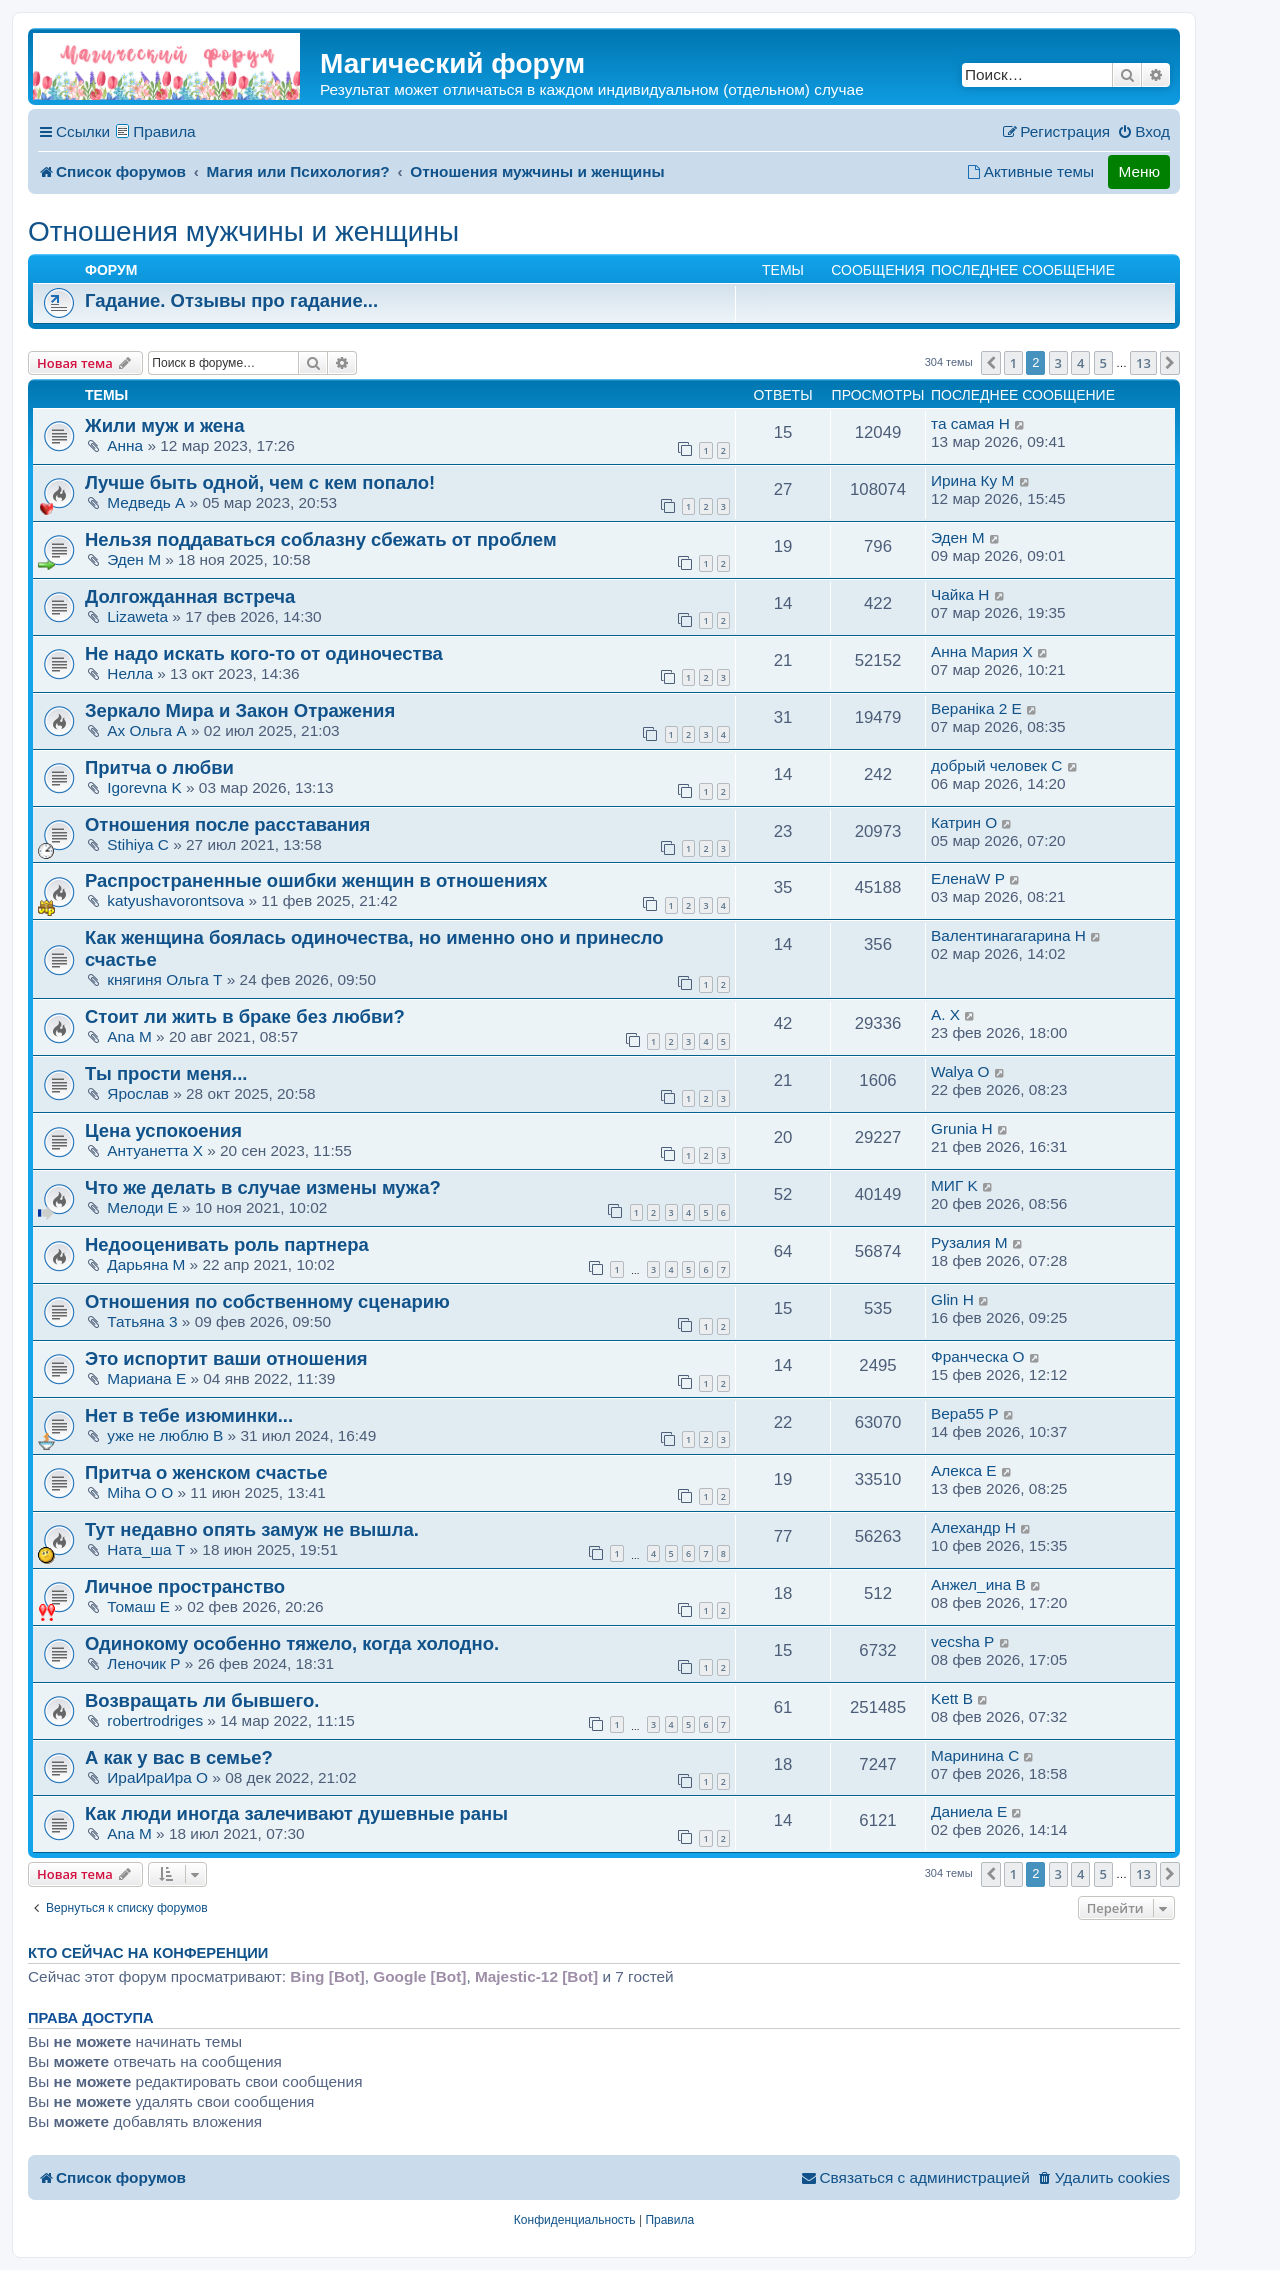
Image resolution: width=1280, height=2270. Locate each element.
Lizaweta (139, 616)
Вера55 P (965, 1413)
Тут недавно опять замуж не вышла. (252, 1529)
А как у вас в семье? (179, 1757)
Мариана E (146, 1378)
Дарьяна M (146, 1264)
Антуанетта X (155, 1150)
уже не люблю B (165, 1435)
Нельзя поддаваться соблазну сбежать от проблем (321, 539)
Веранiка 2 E (976, 708)
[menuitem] (1143, 132)
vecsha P (962, 1641)
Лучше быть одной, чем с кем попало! (260, 482)
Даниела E (969, 1811)
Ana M (129, 1036)
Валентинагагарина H (1008, 935)
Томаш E (138, 1606)
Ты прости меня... (166, 1073)
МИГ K (954, 1185)
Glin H (952, 1299)
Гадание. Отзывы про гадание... (231, 300)
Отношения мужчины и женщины (243, 231)
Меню (1139, 171)
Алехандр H (973, 1527)
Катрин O (964, 822)
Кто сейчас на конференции (148, 1953)
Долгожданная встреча (190, 596)
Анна (127, 445)
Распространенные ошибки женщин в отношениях (316, 880)
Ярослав (140, 1093)
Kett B (952, 1698)
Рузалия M (969, 1242)
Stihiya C (138, 844)
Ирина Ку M (972, 480)
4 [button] (1080, 363)
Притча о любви (159, 767)
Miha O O (140, 1492)
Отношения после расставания (227, 824)
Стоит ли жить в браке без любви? (245, 1016)
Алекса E (964, 1470)
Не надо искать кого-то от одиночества (264, 653)
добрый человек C (996, 765)
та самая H (970, 423)
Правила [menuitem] (164, 131)
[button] (991, 363)
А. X (945, 1014)
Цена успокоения (163, 1130)
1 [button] (1013, 363)
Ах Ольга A (146, 730)
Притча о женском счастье (206, 1472)
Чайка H (960, 594)
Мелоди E (142, 1207)
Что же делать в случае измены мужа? (263, 1187)
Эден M (134, 559)
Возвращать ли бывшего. (202, 1700)
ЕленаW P (968, 878)
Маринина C (975, 1755)
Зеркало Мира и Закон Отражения (240, 710)
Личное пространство (185, 1586)
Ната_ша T (146, 1549)
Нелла (132, 673)
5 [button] (1103, 363)
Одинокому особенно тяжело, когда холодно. (292, 1643)
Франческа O (977, 1356)
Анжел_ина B (978, 1584)
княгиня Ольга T (164, 979)
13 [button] (1143, 363)
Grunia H (962, 1128)
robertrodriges (155, 1720)
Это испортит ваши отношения (226, 1358)
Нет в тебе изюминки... (189, 1415)
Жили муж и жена (164, 425)
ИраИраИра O (157, 1777)
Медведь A (146, 502)
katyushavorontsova (177, 900)
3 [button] (1058, 363)
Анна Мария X (982, 651)
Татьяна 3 (142, 1321)
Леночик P (143, 1663)
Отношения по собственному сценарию (267, 1301)
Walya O (960, 1071)
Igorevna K (144, 787)
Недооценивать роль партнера (227, 1244)
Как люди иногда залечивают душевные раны (296, 1813)
